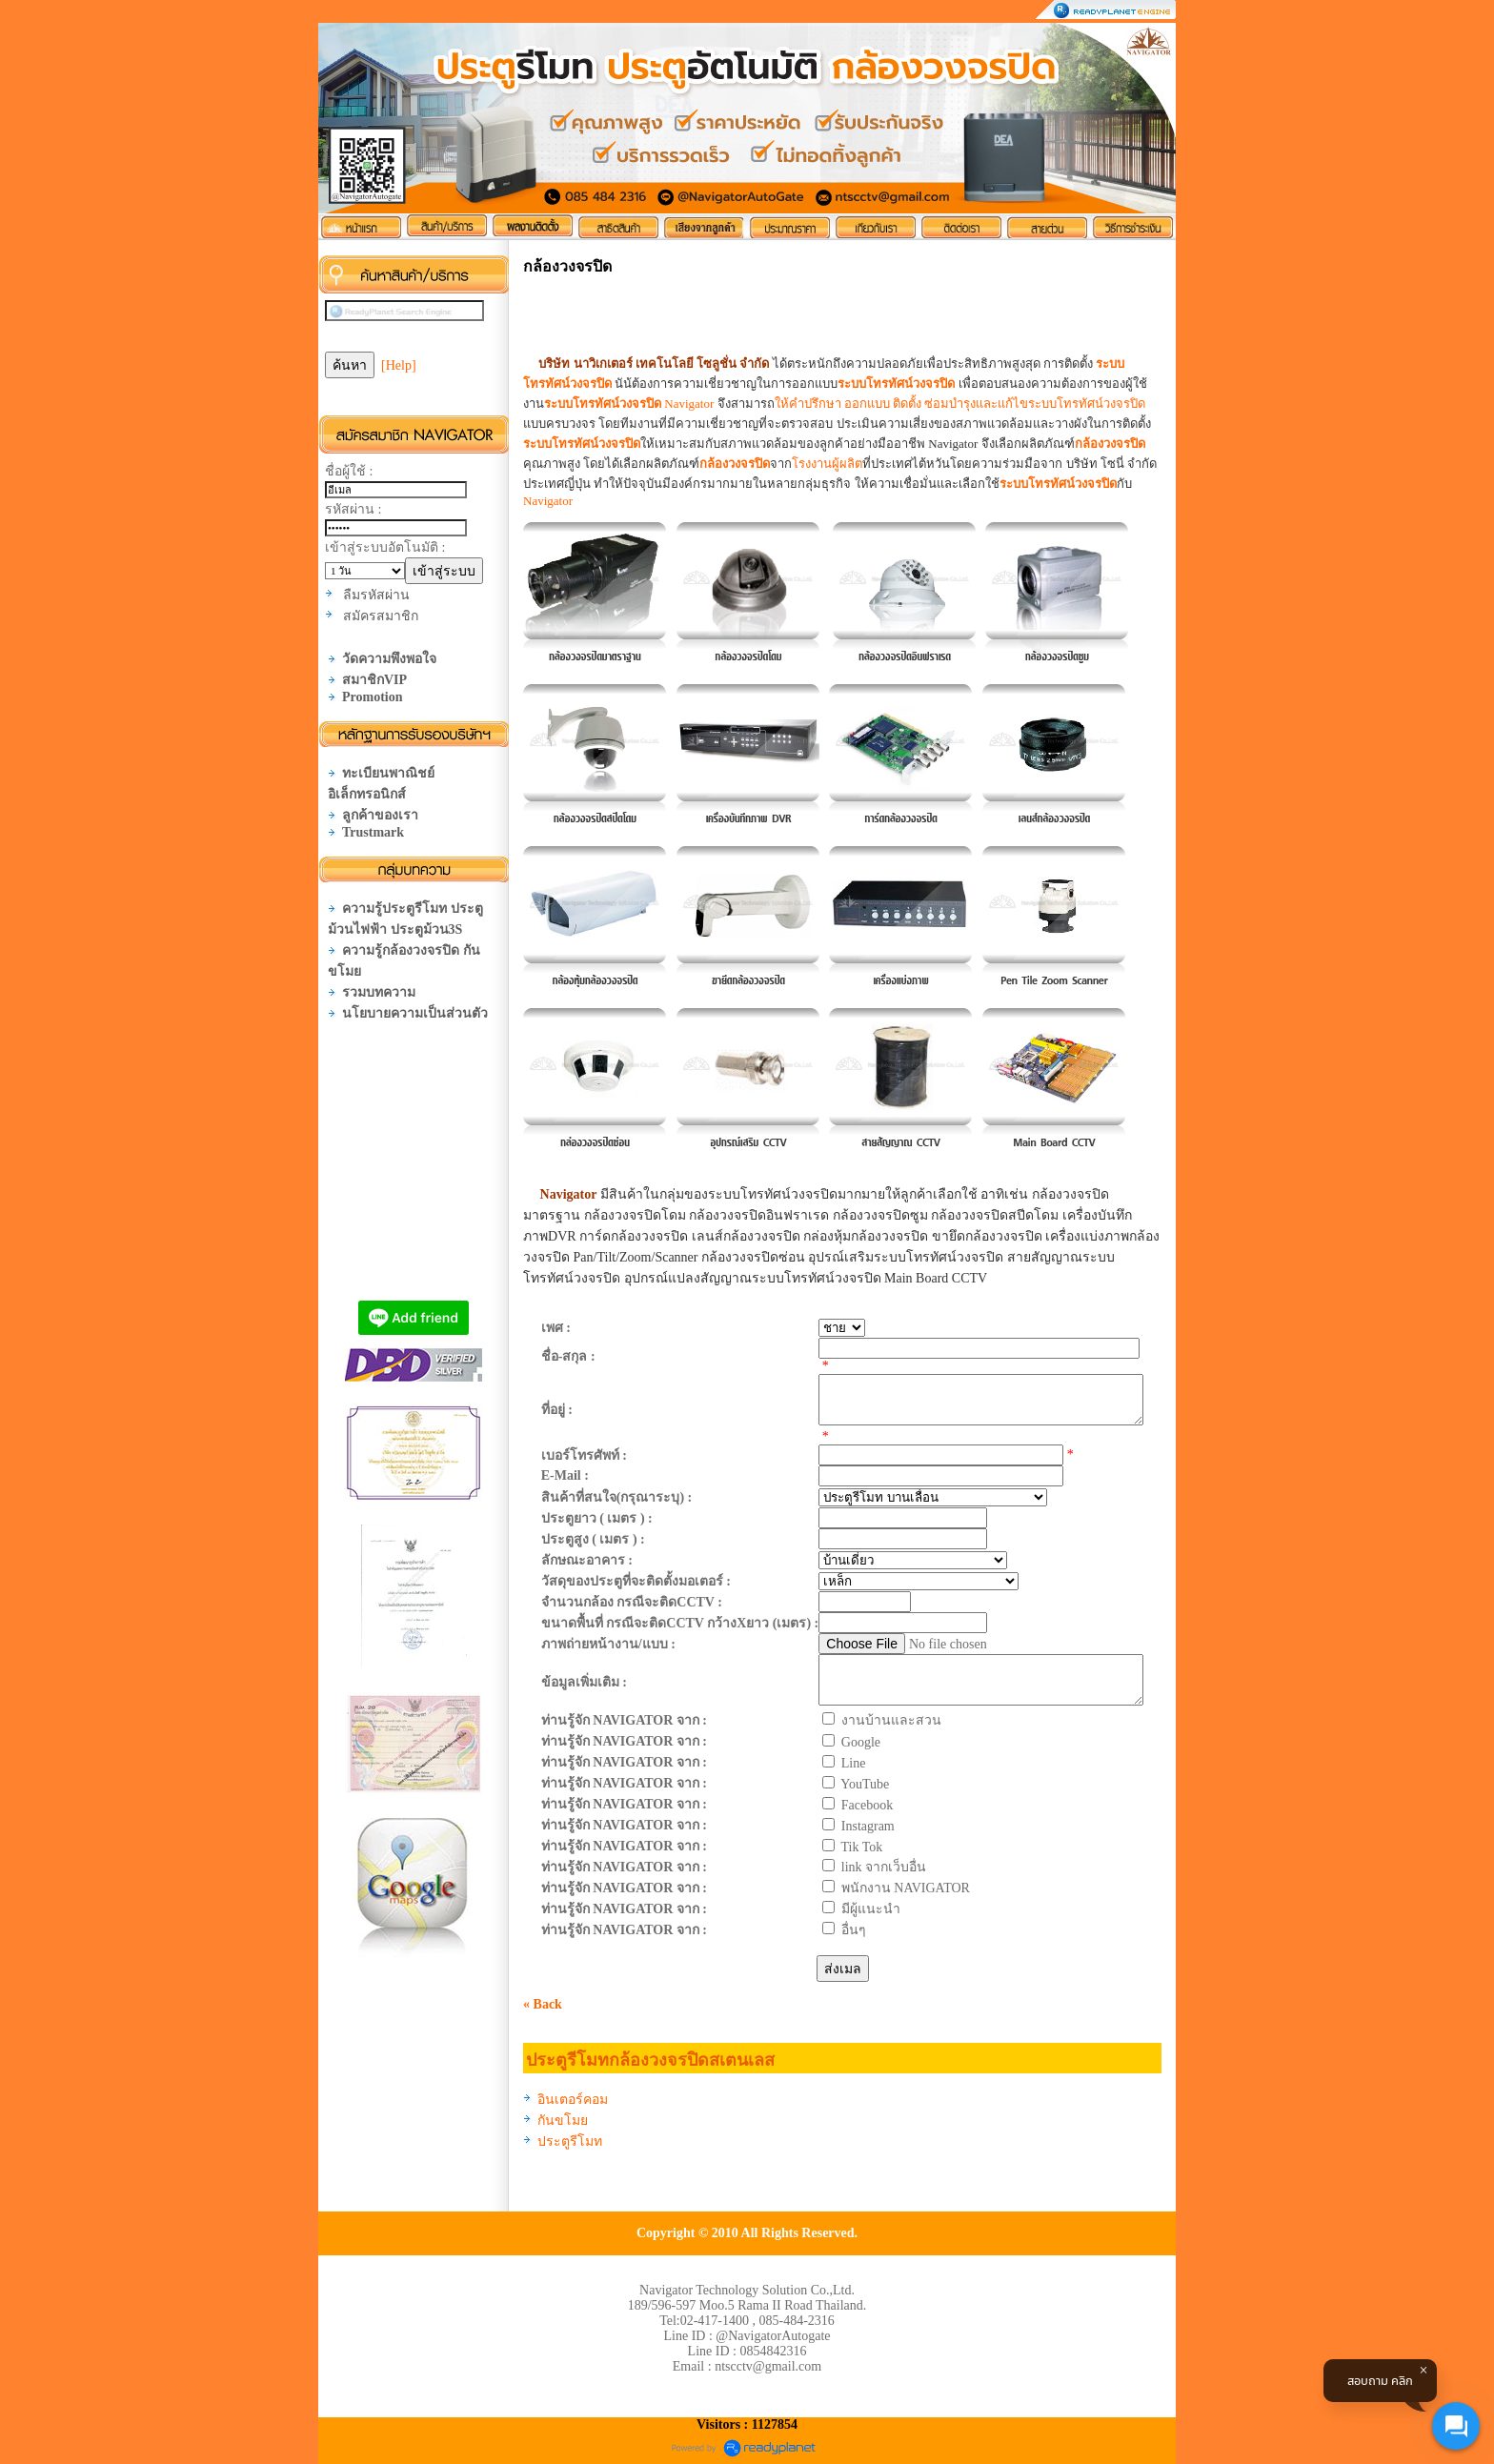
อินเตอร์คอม (572, 2099)
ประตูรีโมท (569, 2141)
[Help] (398, 365)
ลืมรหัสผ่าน (376, 595)
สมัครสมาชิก (380, 616)
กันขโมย (562, 2120)
